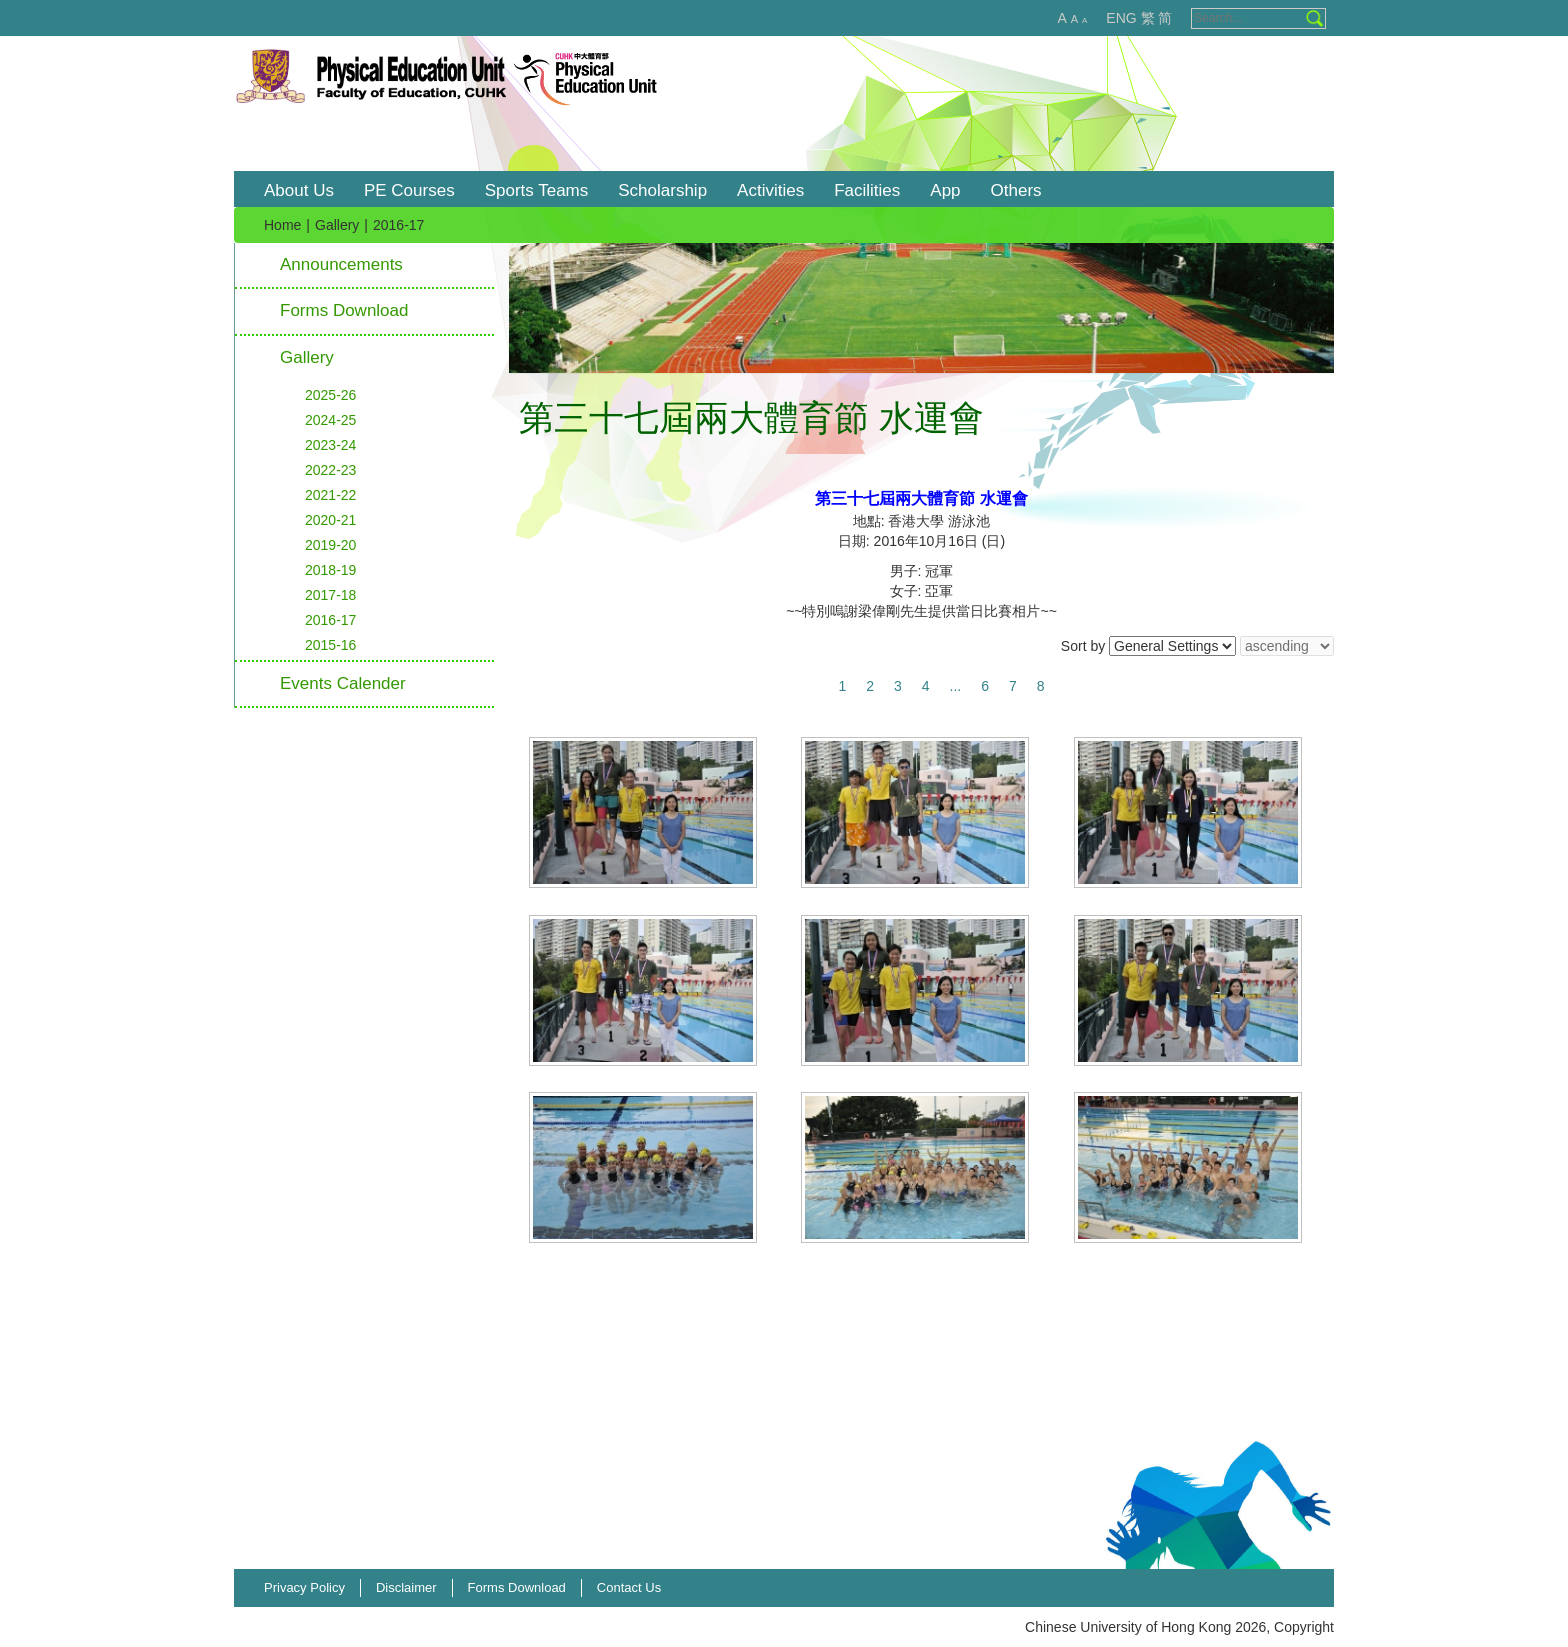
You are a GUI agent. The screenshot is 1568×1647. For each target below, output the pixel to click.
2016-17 (330, 620)
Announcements (341, 264)
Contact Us (629, 1587)
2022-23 (330, 470)
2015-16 (330, 645)
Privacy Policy (304, 1587)
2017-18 (330, 595)
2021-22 (330, 495)
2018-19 (330, 570)
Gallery (337, 225)
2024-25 (330, 420)
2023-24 (330, 445)
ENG (1121, 18)
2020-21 (330, 520)
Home (282, 225)
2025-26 (330, 395)
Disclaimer (406, 1587)
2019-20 (330, 545)
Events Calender (343, 683)
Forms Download (344, 310)
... (956, 686)
